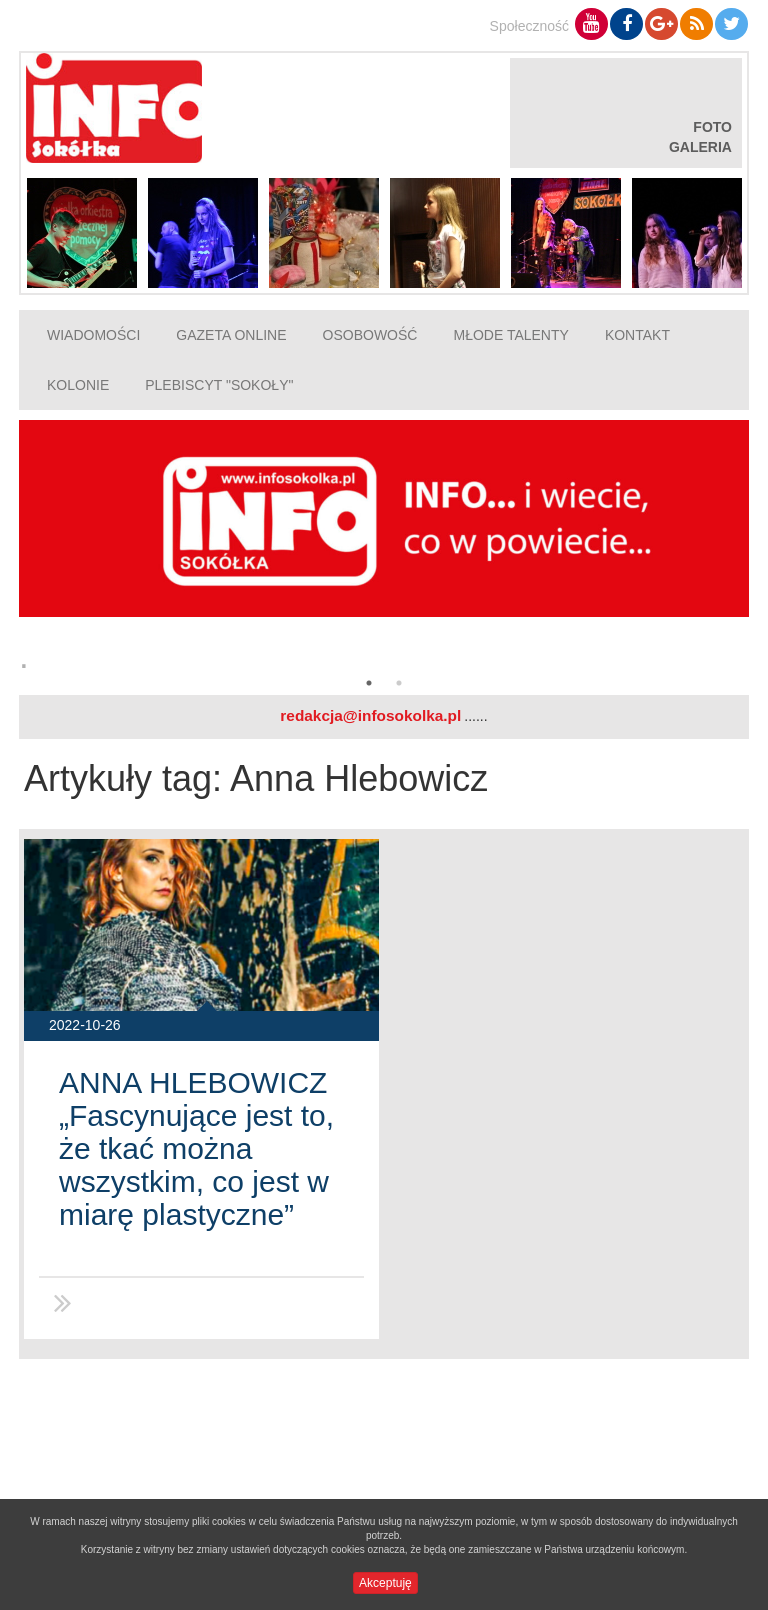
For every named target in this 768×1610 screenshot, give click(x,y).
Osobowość (370, 335)
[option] (384, 552)
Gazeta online (231, 335)
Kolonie (78, 385)
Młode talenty (510, 335)
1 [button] (369, 683)
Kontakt (637, 335)
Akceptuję (385, 1583)
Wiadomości (93, 335)
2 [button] (399, 683)
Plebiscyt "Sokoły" (219, 385)
